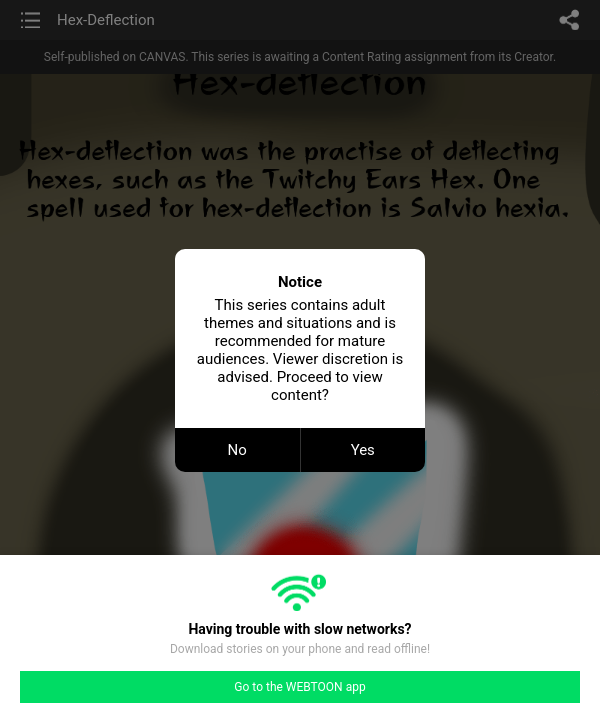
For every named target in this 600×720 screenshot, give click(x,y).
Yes (363, 450)
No (237, 450)
